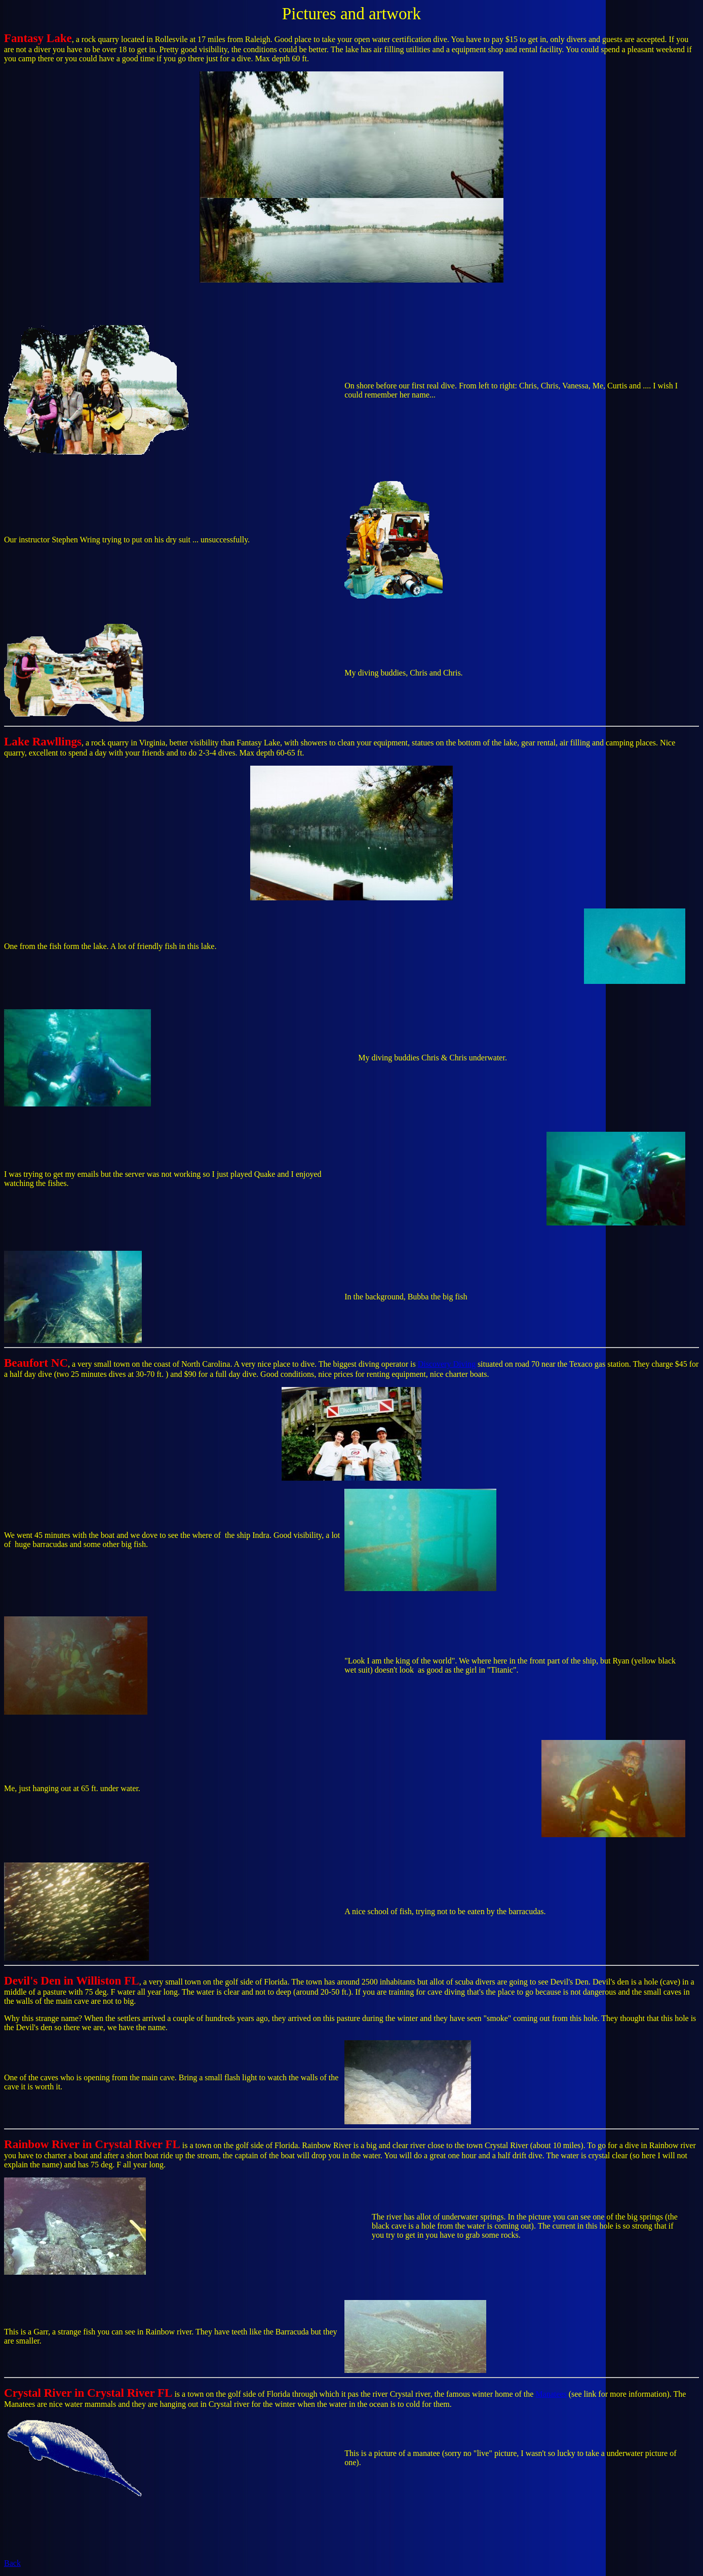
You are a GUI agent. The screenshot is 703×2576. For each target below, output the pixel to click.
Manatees (550, 2394)
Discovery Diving (447, 1364)
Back (12, 2563)
